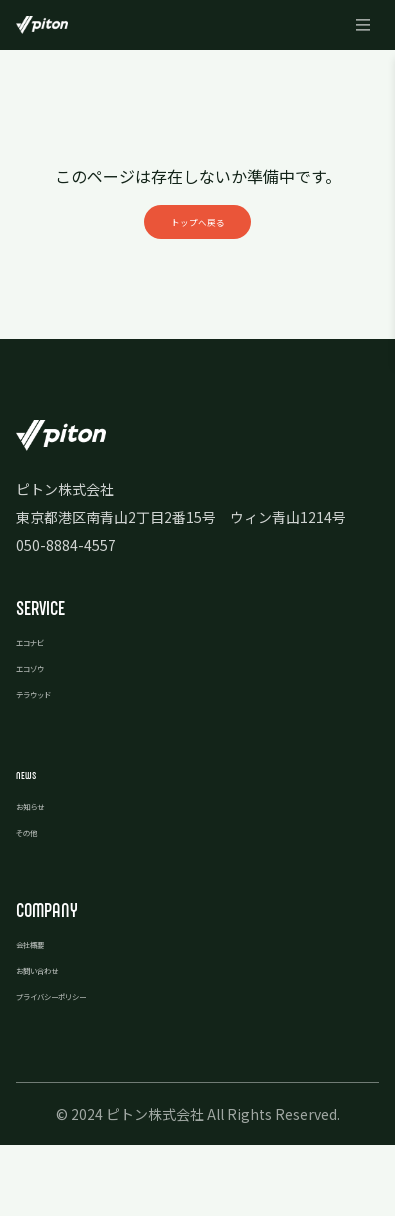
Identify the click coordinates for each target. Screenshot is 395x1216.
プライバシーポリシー (86, 1065)
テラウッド (51, 763)
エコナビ (44, 711)
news (34, 843)
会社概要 (44, 1013)
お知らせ (44, 875)
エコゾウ (44, 737)
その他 (37, 901)
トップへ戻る (198, 252)
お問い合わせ (58, 1039)
